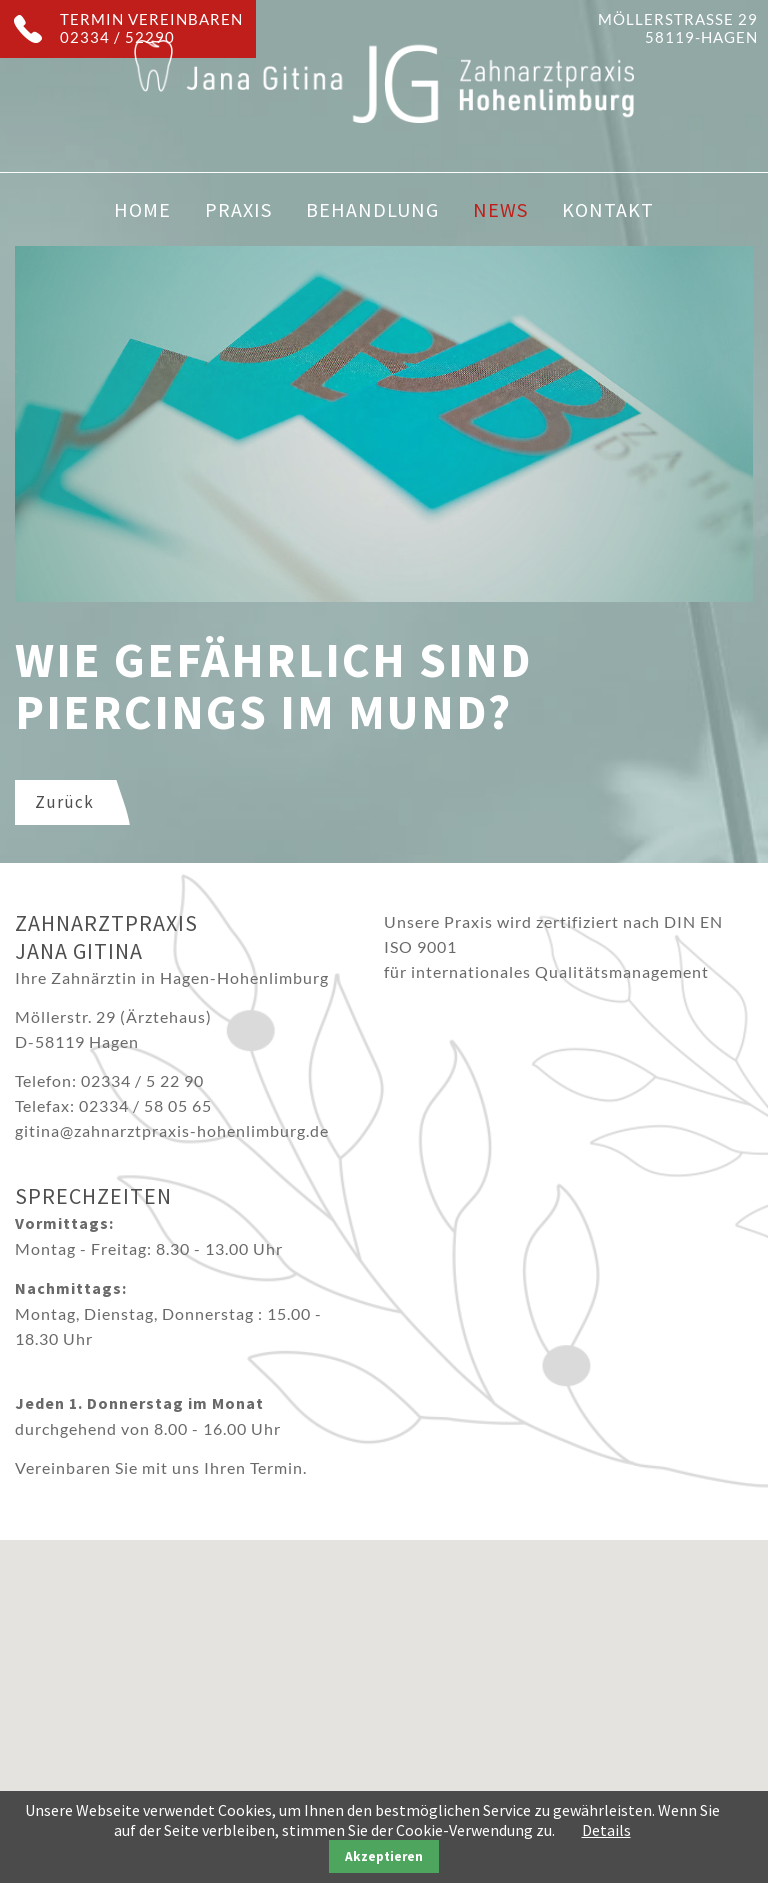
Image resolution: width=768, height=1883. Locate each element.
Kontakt (608, 209)
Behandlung (372, 209)
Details (606, 1830)
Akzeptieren (384, 1856)
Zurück (64, 802)
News (500, 209)
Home (142, 209)
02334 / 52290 (117, 37)
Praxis (238, 209)
